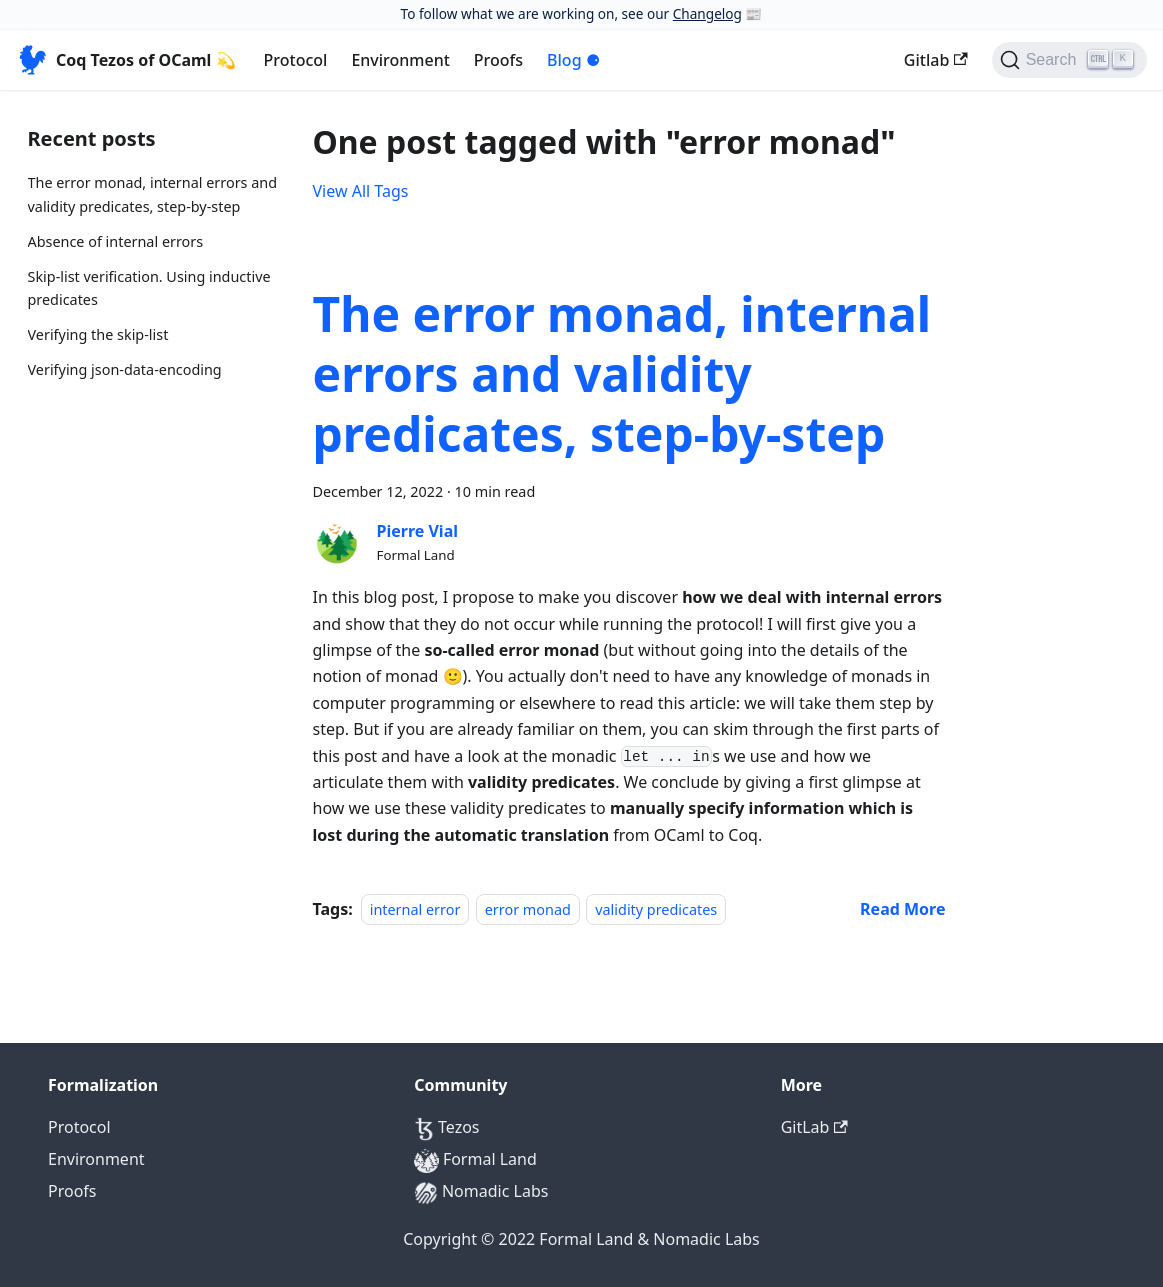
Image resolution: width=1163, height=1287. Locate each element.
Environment (400, 60)
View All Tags (361, 191)
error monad (528, 909)
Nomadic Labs (481, 1191)
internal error (415, 909)
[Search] (1069, 60)
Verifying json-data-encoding (125, 369)
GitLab (814, 1127)
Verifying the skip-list (98, 334)
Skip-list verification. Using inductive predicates (149, 288)
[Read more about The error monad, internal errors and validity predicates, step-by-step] (902, 909)
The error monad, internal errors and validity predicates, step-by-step (153, 194)
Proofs (498, 60)
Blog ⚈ (573, 60)
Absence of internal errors (116, 241)
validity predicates (656, 909)
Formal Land (475, 1159)
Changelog (707, 13)
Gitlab (936, 60)
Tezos (446, 1127)
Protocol (296, 60)
